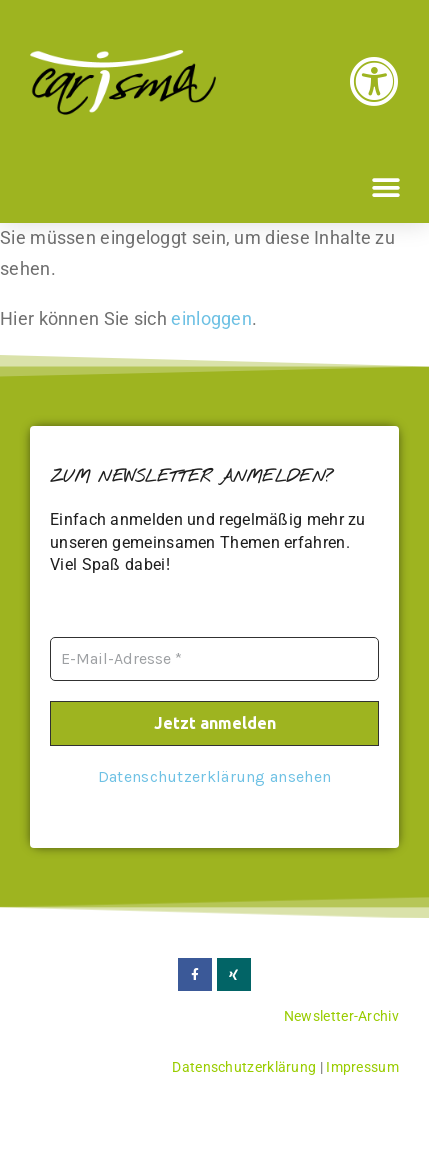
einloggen (211, 318)
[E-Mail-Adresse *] (214, 659)
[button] (386, 187)
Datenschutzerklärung (244, 1067)
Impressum (362, 1067)
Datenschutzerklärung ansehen (214, 775)
